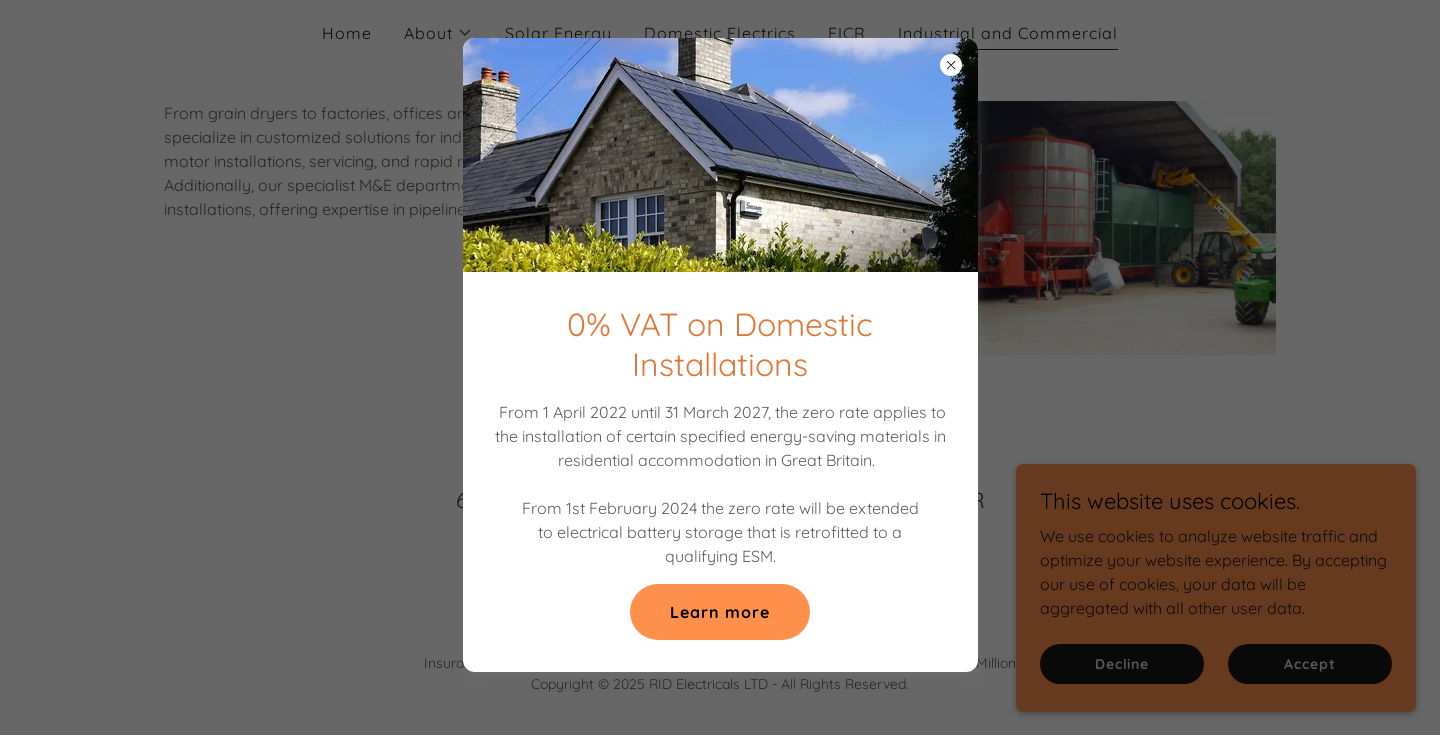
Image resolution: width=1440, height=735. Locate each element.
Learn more (720, 612)
